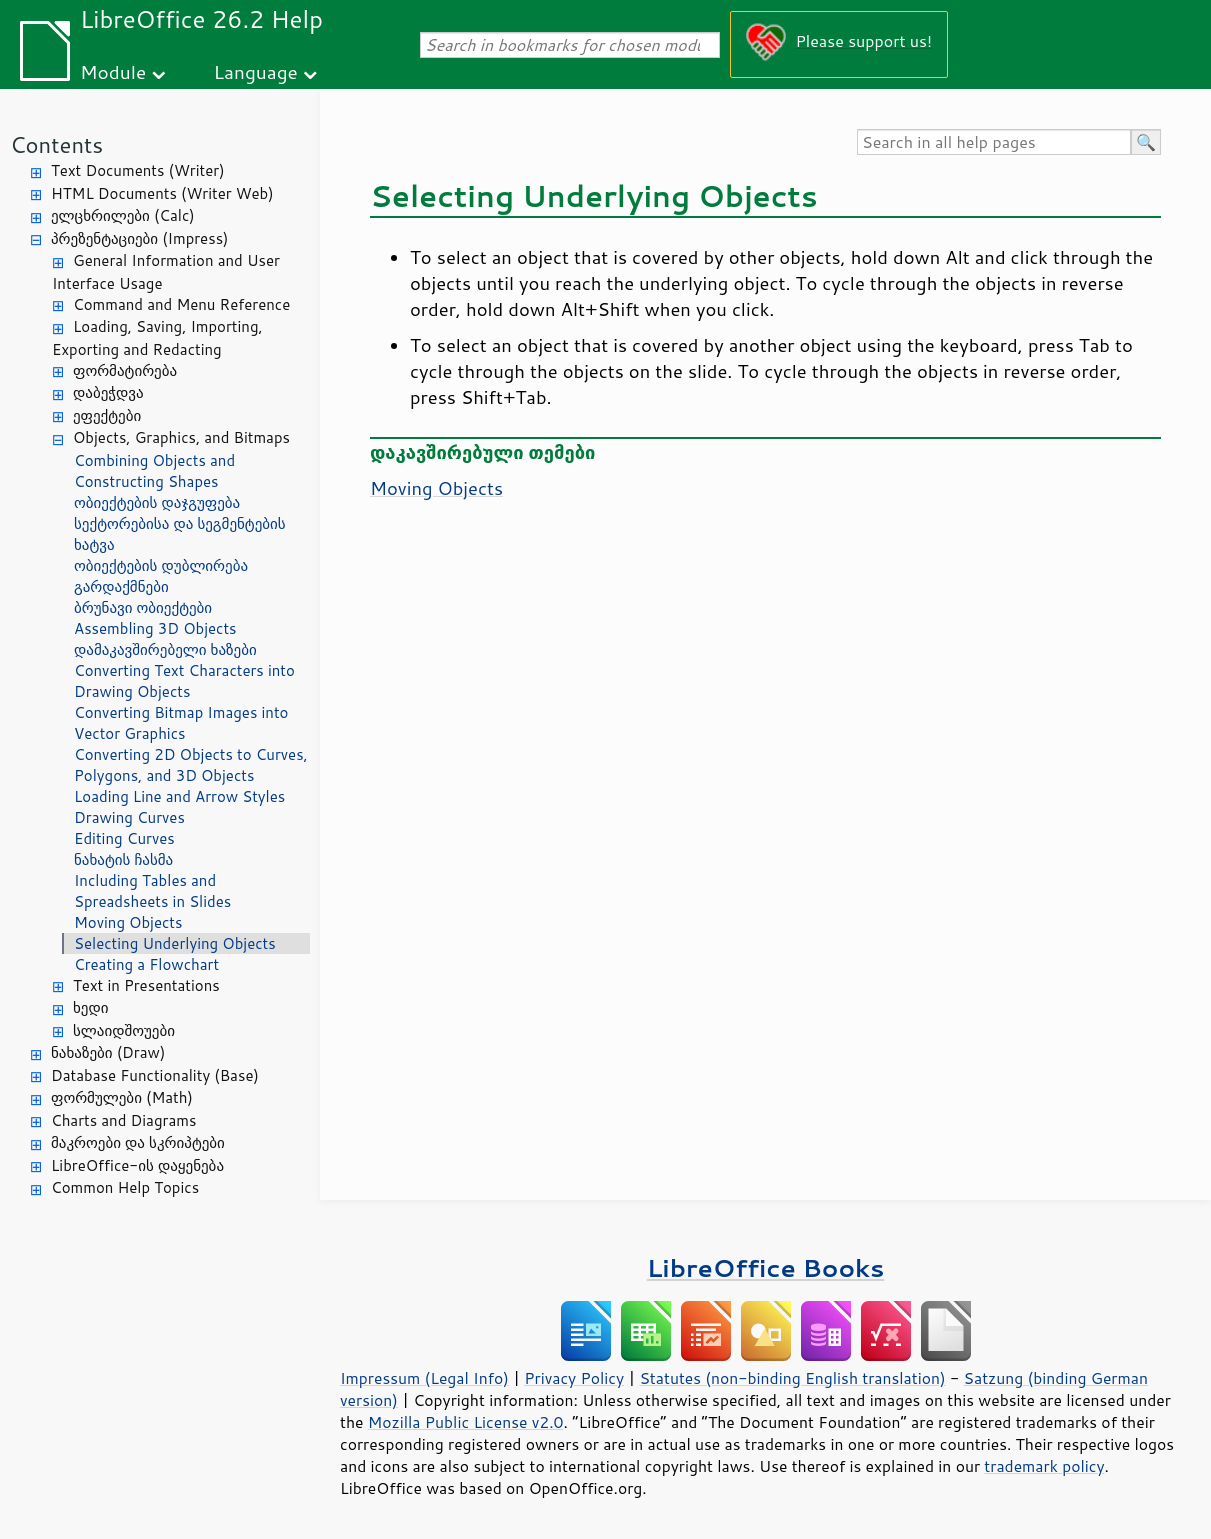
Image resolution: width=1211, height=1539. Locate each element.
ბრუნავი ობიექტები (143, 607)
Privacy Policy (574, 1378)
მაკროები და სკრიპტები (138, 1142)
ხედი (91, 1007)
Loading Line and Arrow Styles (179, 796)
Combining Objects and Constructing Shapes (154, 471)
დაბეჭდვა (108, 392)
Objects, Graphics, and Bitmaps (181, 437)
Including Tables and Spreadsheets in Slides (152, 891)
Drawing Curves (129, 817)
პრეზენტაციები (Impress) (140, 238)
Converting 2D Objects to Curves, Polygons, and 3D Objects (191, 765)
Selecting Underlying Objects (175, 943)
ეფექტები (107, 415)
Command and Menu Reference (181, 304)
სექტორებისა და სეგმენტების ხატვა (180, 534)
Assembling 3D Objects (155, 628)
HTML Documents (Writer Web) (162, 193)
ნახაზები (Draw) (108, 1052)
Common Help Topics (125, 1187)
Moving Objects (128, 922)
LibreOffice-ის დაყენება (137, 1165)
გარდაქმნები (121, 586)
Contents (56, 144)
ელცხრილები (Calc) (123, 215)
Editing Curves (124, 838)
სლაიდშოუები (124, 1030)
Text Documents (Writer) (138, 170)
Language (256, 71)
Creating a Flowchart (146, 964)
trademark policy (1044, 1466)
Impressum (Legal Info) (424, 1378)
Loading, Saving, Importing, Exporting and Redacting (157, 338)
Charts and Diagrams (123, 1120)
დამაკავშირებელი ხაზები (165, 649)
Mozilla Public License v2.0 (466, 1422)
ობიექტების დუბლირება (161, 565)
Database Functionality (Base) (155, 1075)
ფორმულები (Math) (122, 1097)
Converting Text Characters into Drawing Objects (184, 681)
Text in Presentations (146, 985)
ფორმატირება (125, 370)
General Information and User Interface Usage (166, 272)
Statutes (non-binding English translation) (792, 1378)
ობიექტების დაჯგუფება (157, 502)
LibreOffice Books (766, 1267)
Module (113, 71)
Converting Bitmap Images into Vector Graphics (181, 723)
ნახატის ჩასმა (123, 859)
